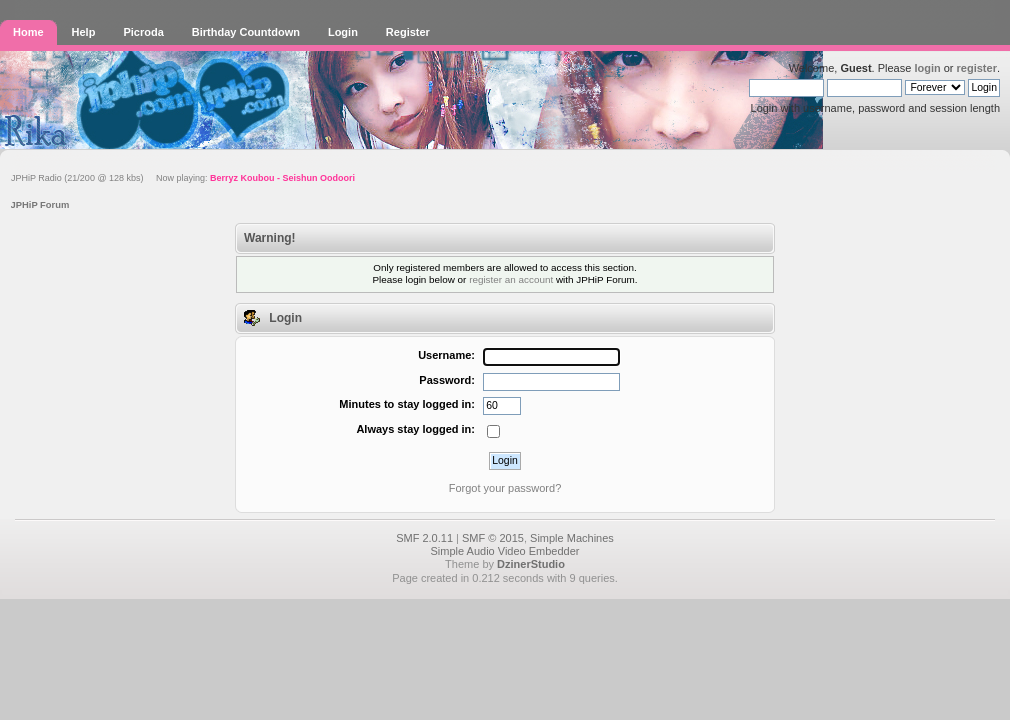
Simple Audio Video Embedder (504, 551)
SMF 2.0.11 (424, 538)
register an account (511, 279)
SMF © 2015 (493, 538)
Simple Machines (572, 538)
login (927, 68)
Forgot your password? (505, 488)
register (977, 68)
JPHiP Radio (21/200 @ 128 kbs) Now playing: (183, 178)
